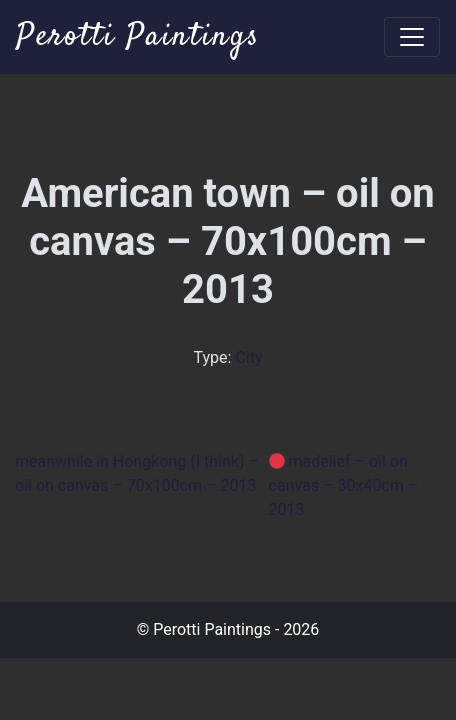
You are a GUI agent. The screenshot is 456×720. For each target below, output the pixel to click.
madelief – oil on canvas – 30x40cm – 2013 (344, 485)
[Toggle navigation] (412, 37)
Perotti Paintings (138, 37)
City (248, 357)
